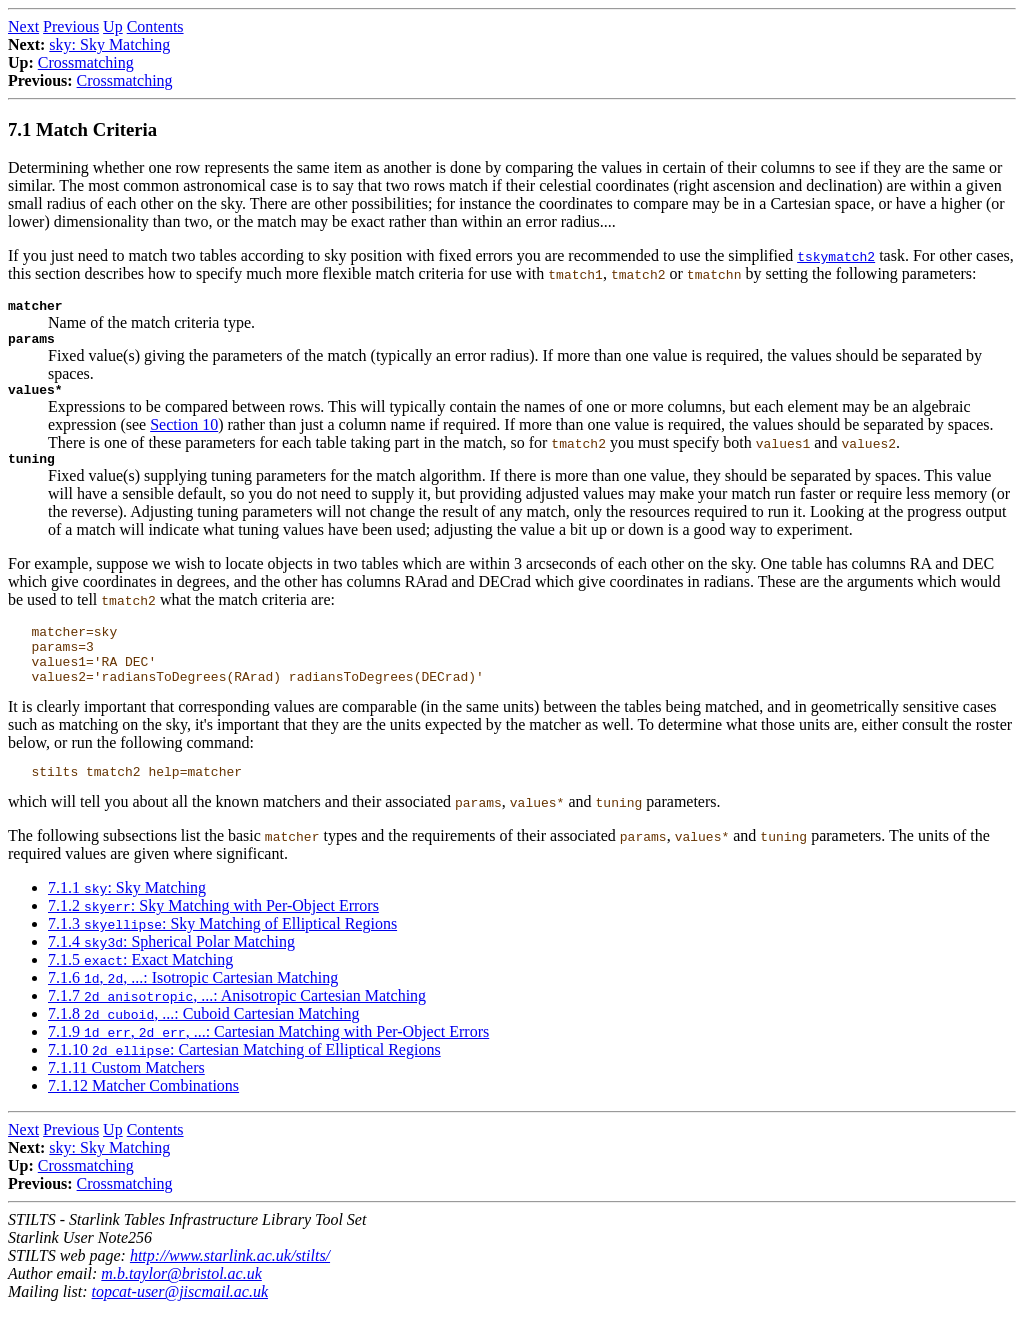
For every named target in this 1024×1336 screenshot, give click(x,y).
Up (113, 26)
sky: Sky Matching (109, 44)
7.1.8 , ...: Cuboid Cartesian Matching (204, 1040)
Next (23, 26)
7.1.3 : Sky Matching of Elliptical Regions (222, 950)
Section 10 (184, 433)
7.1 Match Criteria (82, 129)
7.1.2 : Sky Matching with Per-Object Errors (213, 932)
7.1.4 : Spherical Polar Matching (171, 968)
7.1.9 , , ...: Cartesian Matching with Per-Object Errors (268, 1058)
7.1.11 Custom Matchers (126, 1094)
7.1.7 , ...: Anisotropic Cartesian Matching (237, 1022)
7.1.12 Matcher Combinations (143, 1112)
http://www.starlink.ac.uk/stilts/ (230, 1282)
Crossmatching (86, 62)
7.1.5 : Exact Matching (140, 986)
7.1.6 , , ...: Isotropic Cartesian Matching (193, 1004)
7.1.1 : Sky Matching (127, 914)
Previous (71, 26)
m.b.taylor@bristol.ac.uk (181, 1300)
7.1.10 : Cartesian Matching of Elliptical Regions (244, 1076)
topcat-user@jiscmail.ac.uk (180, 1318)
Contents (155, 26)
